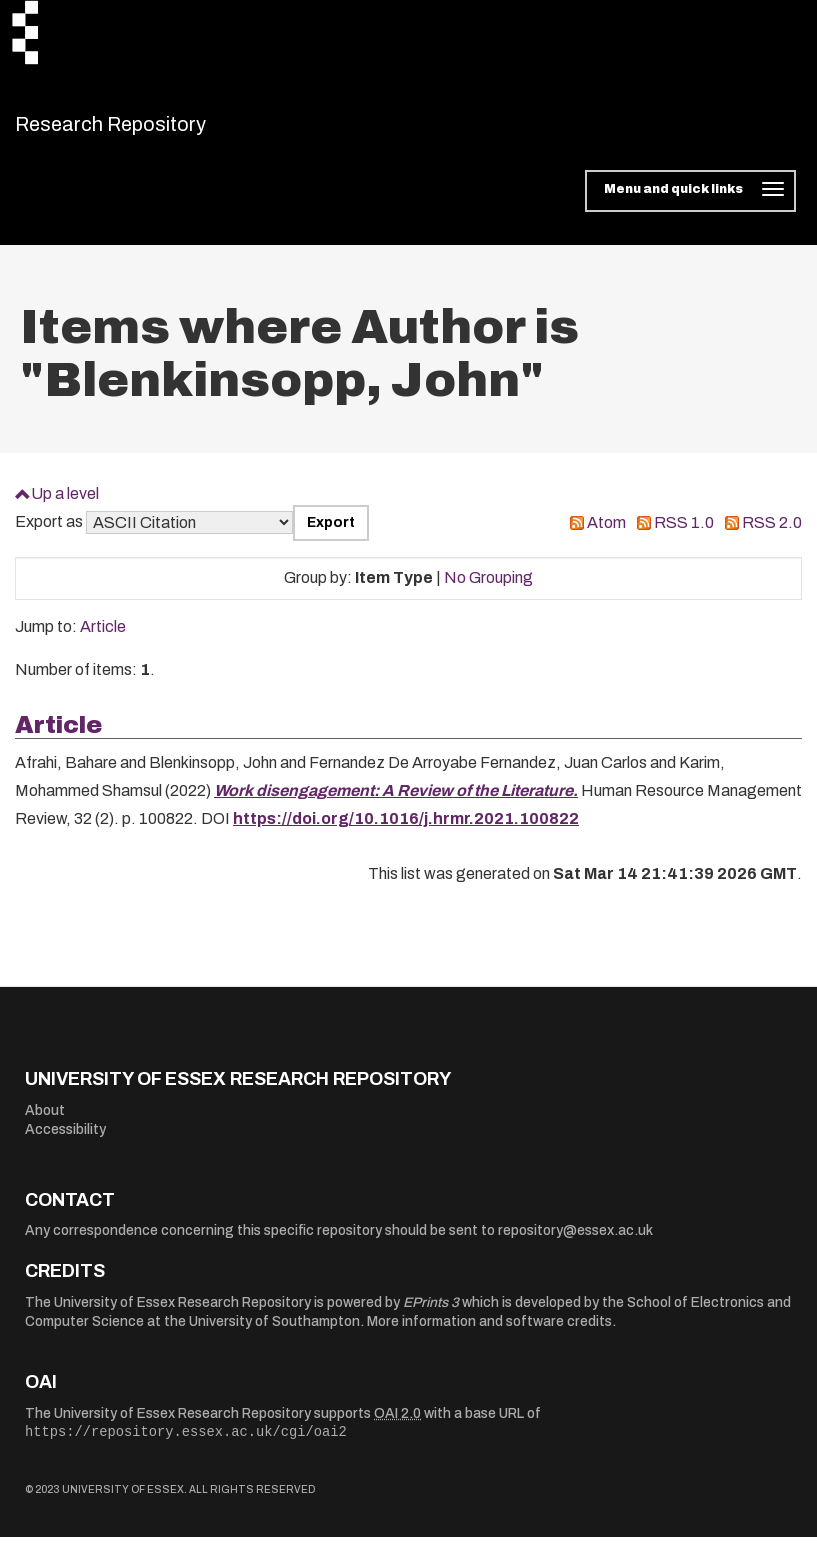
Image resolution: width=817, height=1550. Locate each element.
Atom (606, 535)
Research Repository (155, 130)
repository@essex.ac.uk (575, 1243)
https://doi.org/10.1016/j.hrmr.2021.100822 (406, 831)
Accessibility (65, 1142)
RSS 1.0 (684, 535)
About (45, 1122)
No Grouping (488, 590)
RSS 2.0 (772, 535)
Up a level (65, 505)
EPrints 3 (431, 1314)
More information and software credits (489, 1334)
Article (103, 639)
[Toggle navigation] (690, 204)
